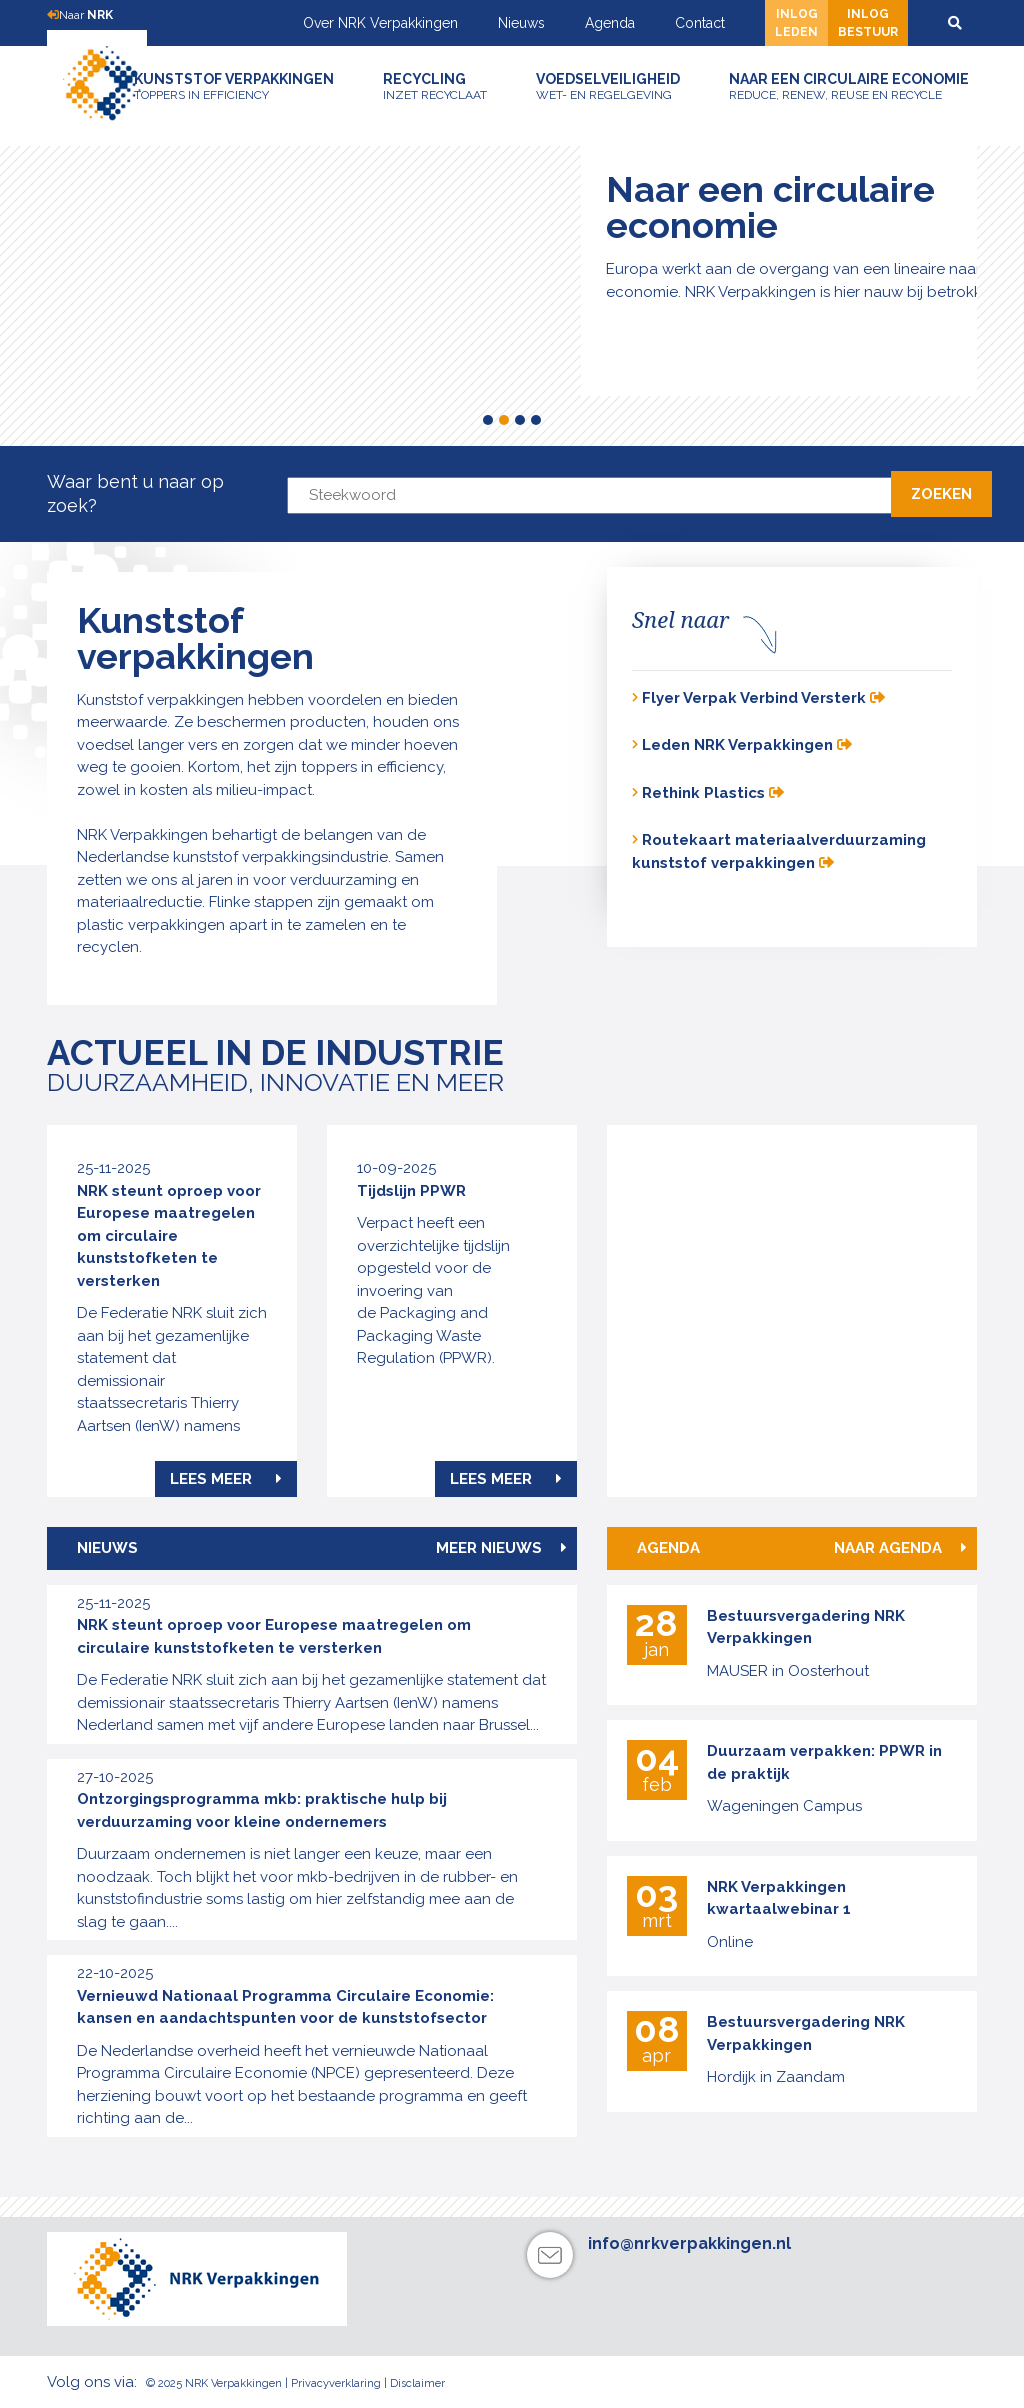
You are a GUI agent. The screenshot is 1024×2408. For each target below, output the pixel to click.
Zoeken (941, 494)
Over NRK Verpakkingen (380, 23)
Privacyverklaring (336, 2383)
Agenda (610, 23)
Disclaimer (417, 2383)
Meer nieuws (501, 1548)
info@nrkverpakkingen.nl (689, 2243)
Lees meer (226, 1479)
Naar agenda (900, 1548)
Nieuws (521, 23)
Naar (80, 15)
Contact (700, 23)
